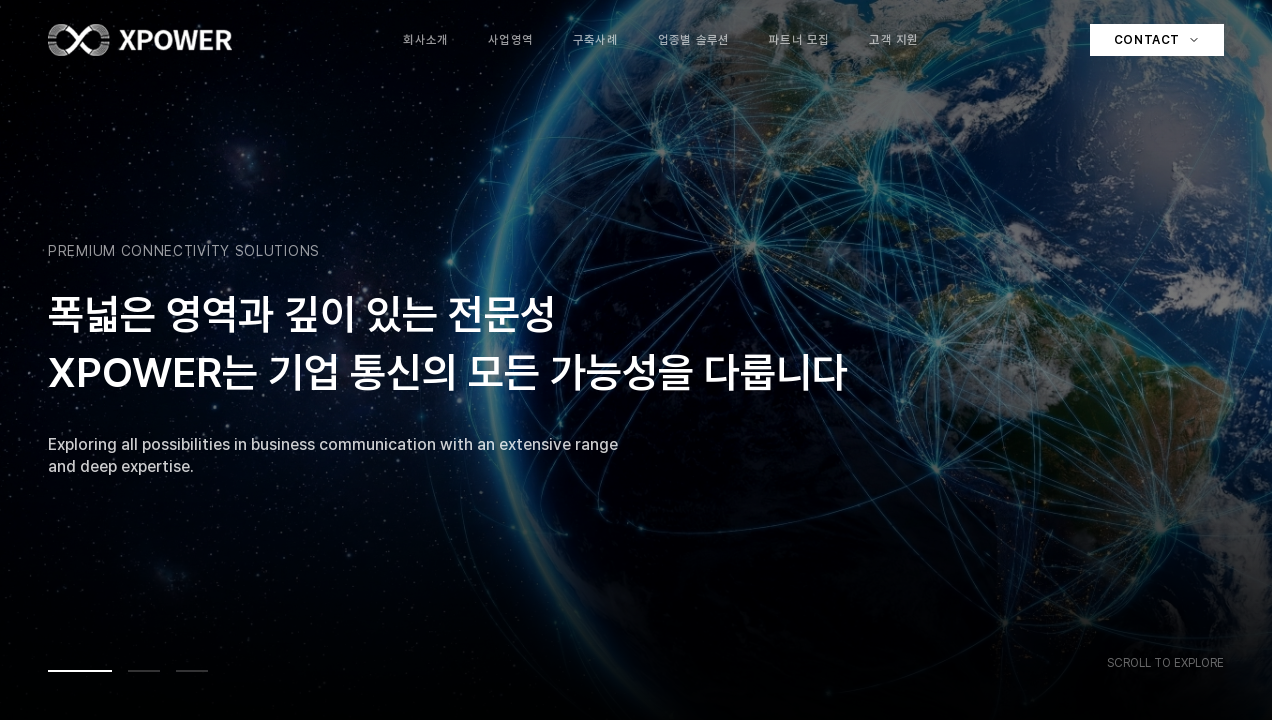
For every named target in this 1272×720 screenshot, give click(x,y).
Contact (1157, 40)
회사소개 (425, 40)
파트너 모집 (799, 40)
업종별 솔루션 (693, 40)
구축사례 (595, 40)
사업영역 (510, 40)
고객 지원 (893, 40)
